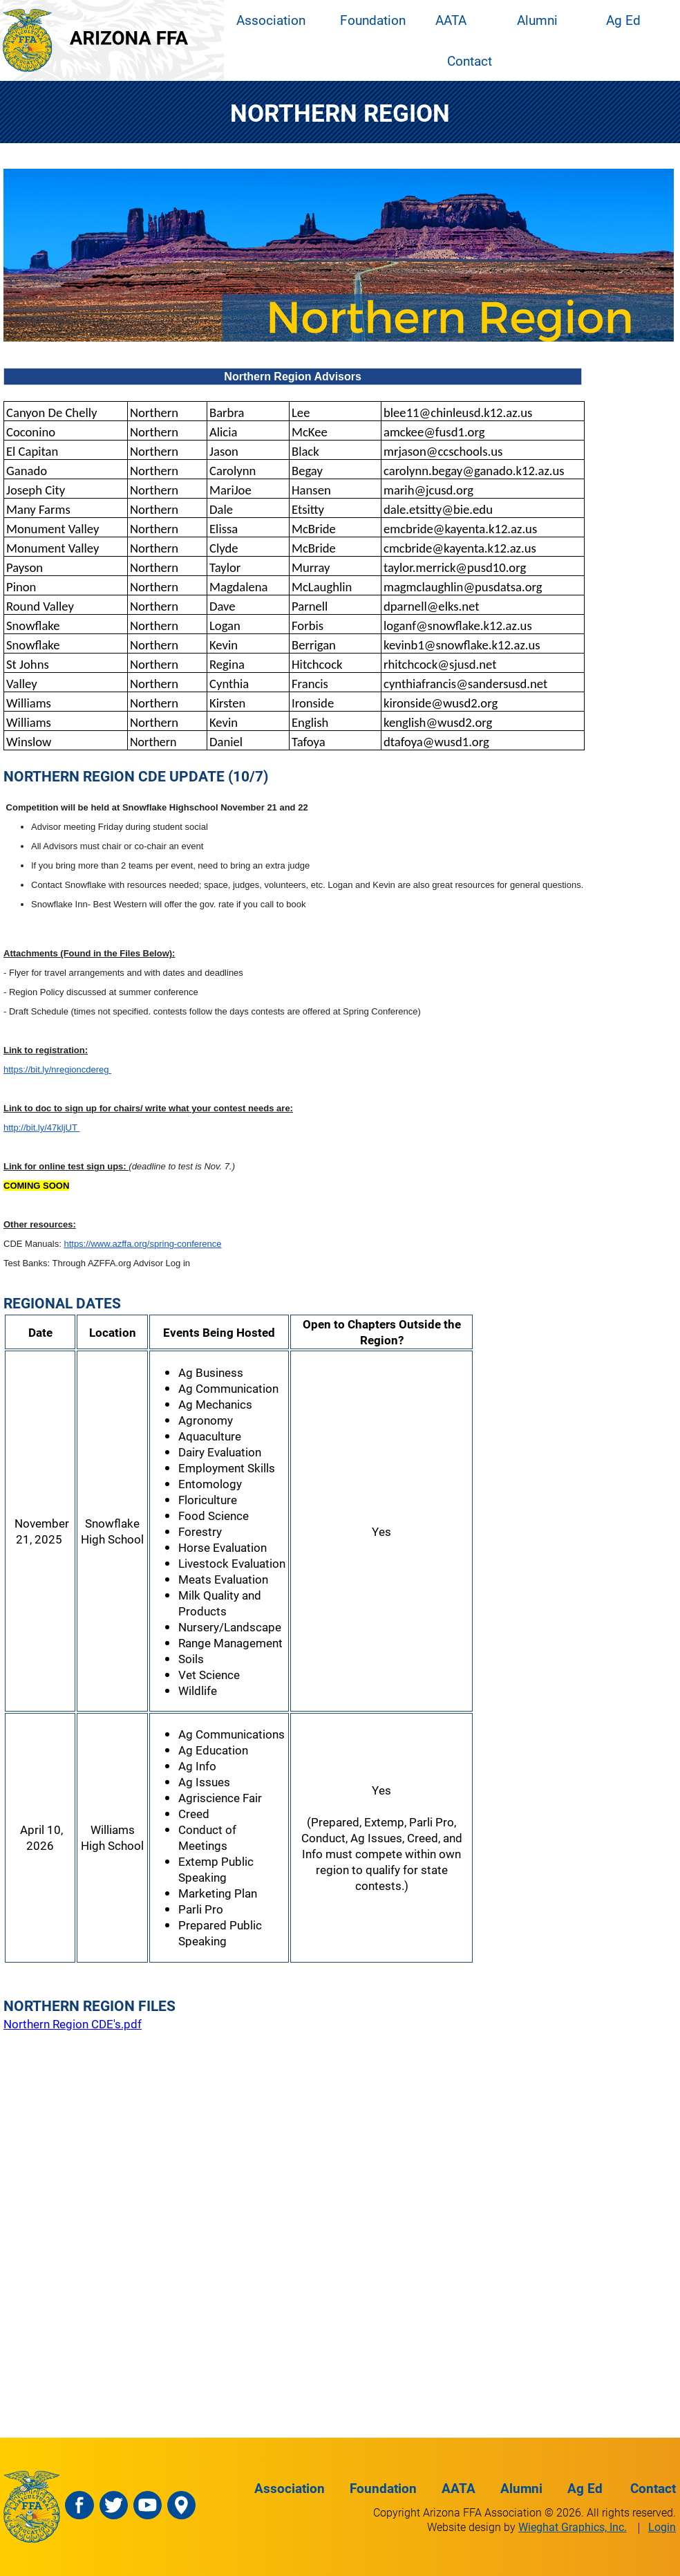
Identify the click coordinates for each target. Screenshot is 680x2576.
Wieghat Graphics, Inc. (572, 2526)
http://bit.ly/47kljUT (41, 1127)
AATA (450, 19)
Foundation (373, 19)
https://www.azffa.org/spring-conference (142, 1244)
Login (662, 2526)
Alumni (537, 19)
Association (270, 19)
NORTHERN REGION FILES (89, 2005)
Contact (469, 60)
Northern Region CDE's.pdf (72, 2024)
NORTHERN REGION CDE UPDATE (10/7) (135, 776)
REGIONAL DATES (62, 1302)
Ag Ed (623, 19)
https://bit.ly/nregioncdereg (57, 1069)
